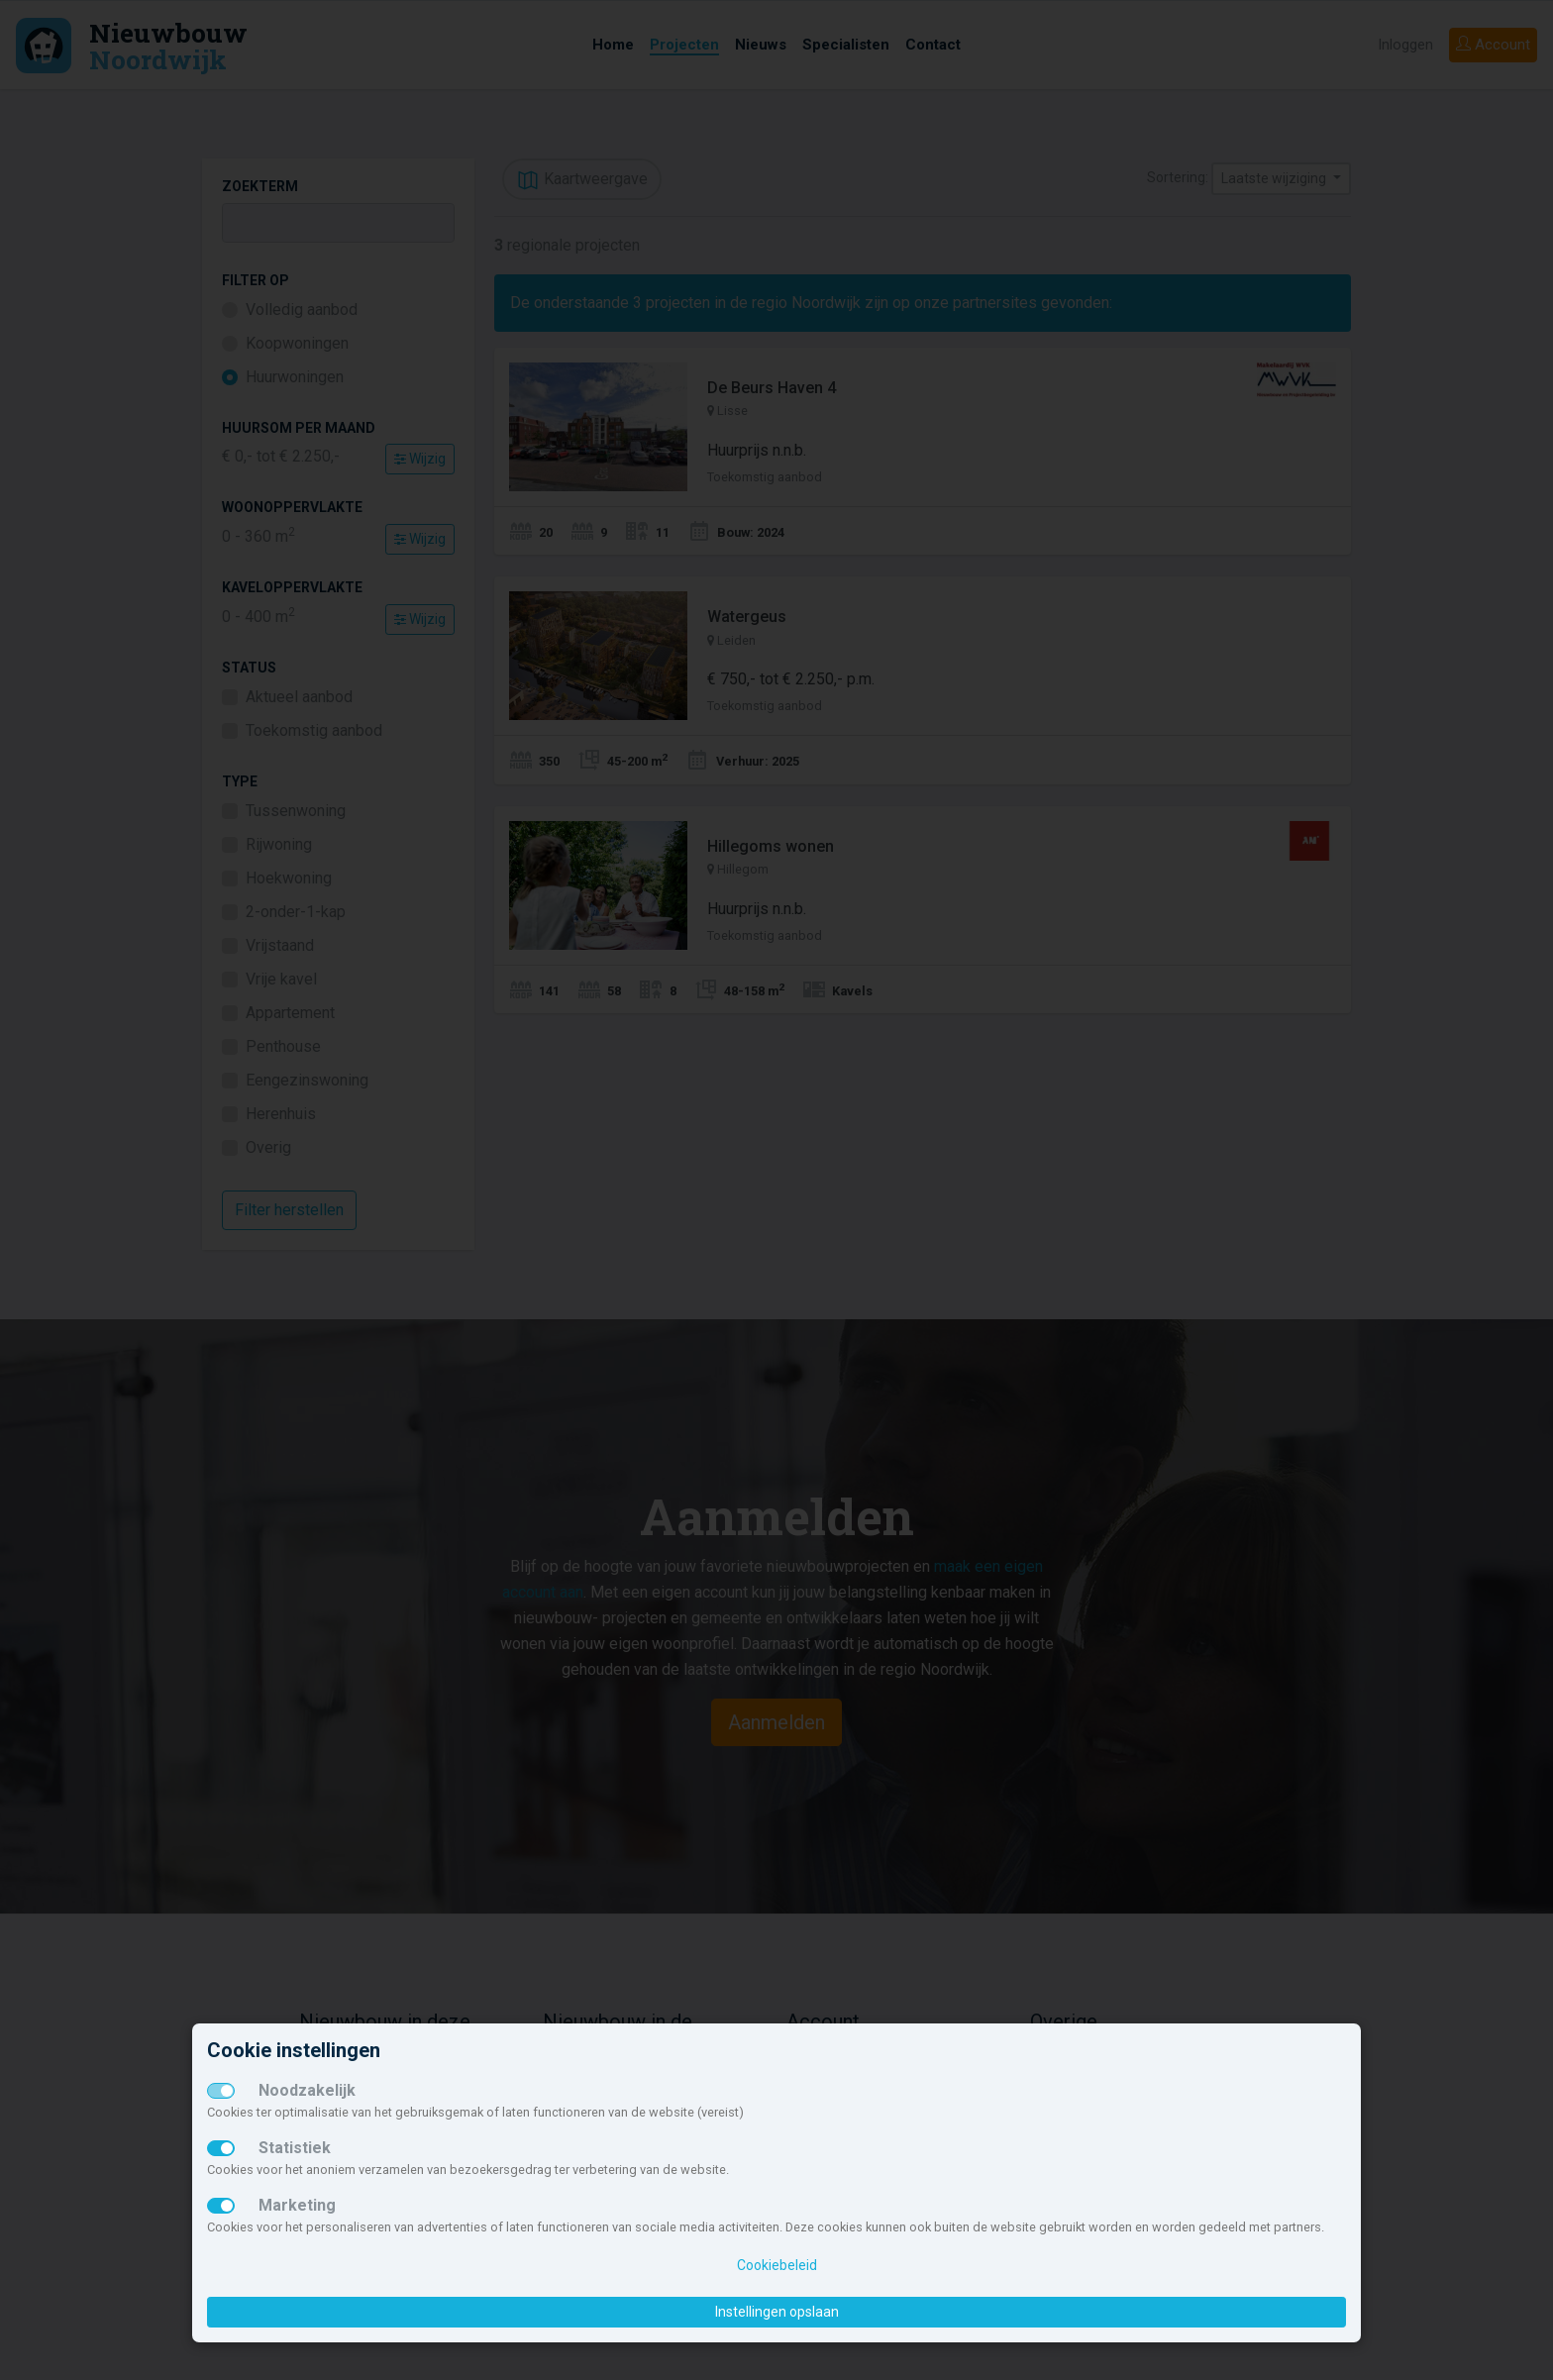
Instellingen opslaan (777, 2312)
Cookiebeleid (777, 2265)
